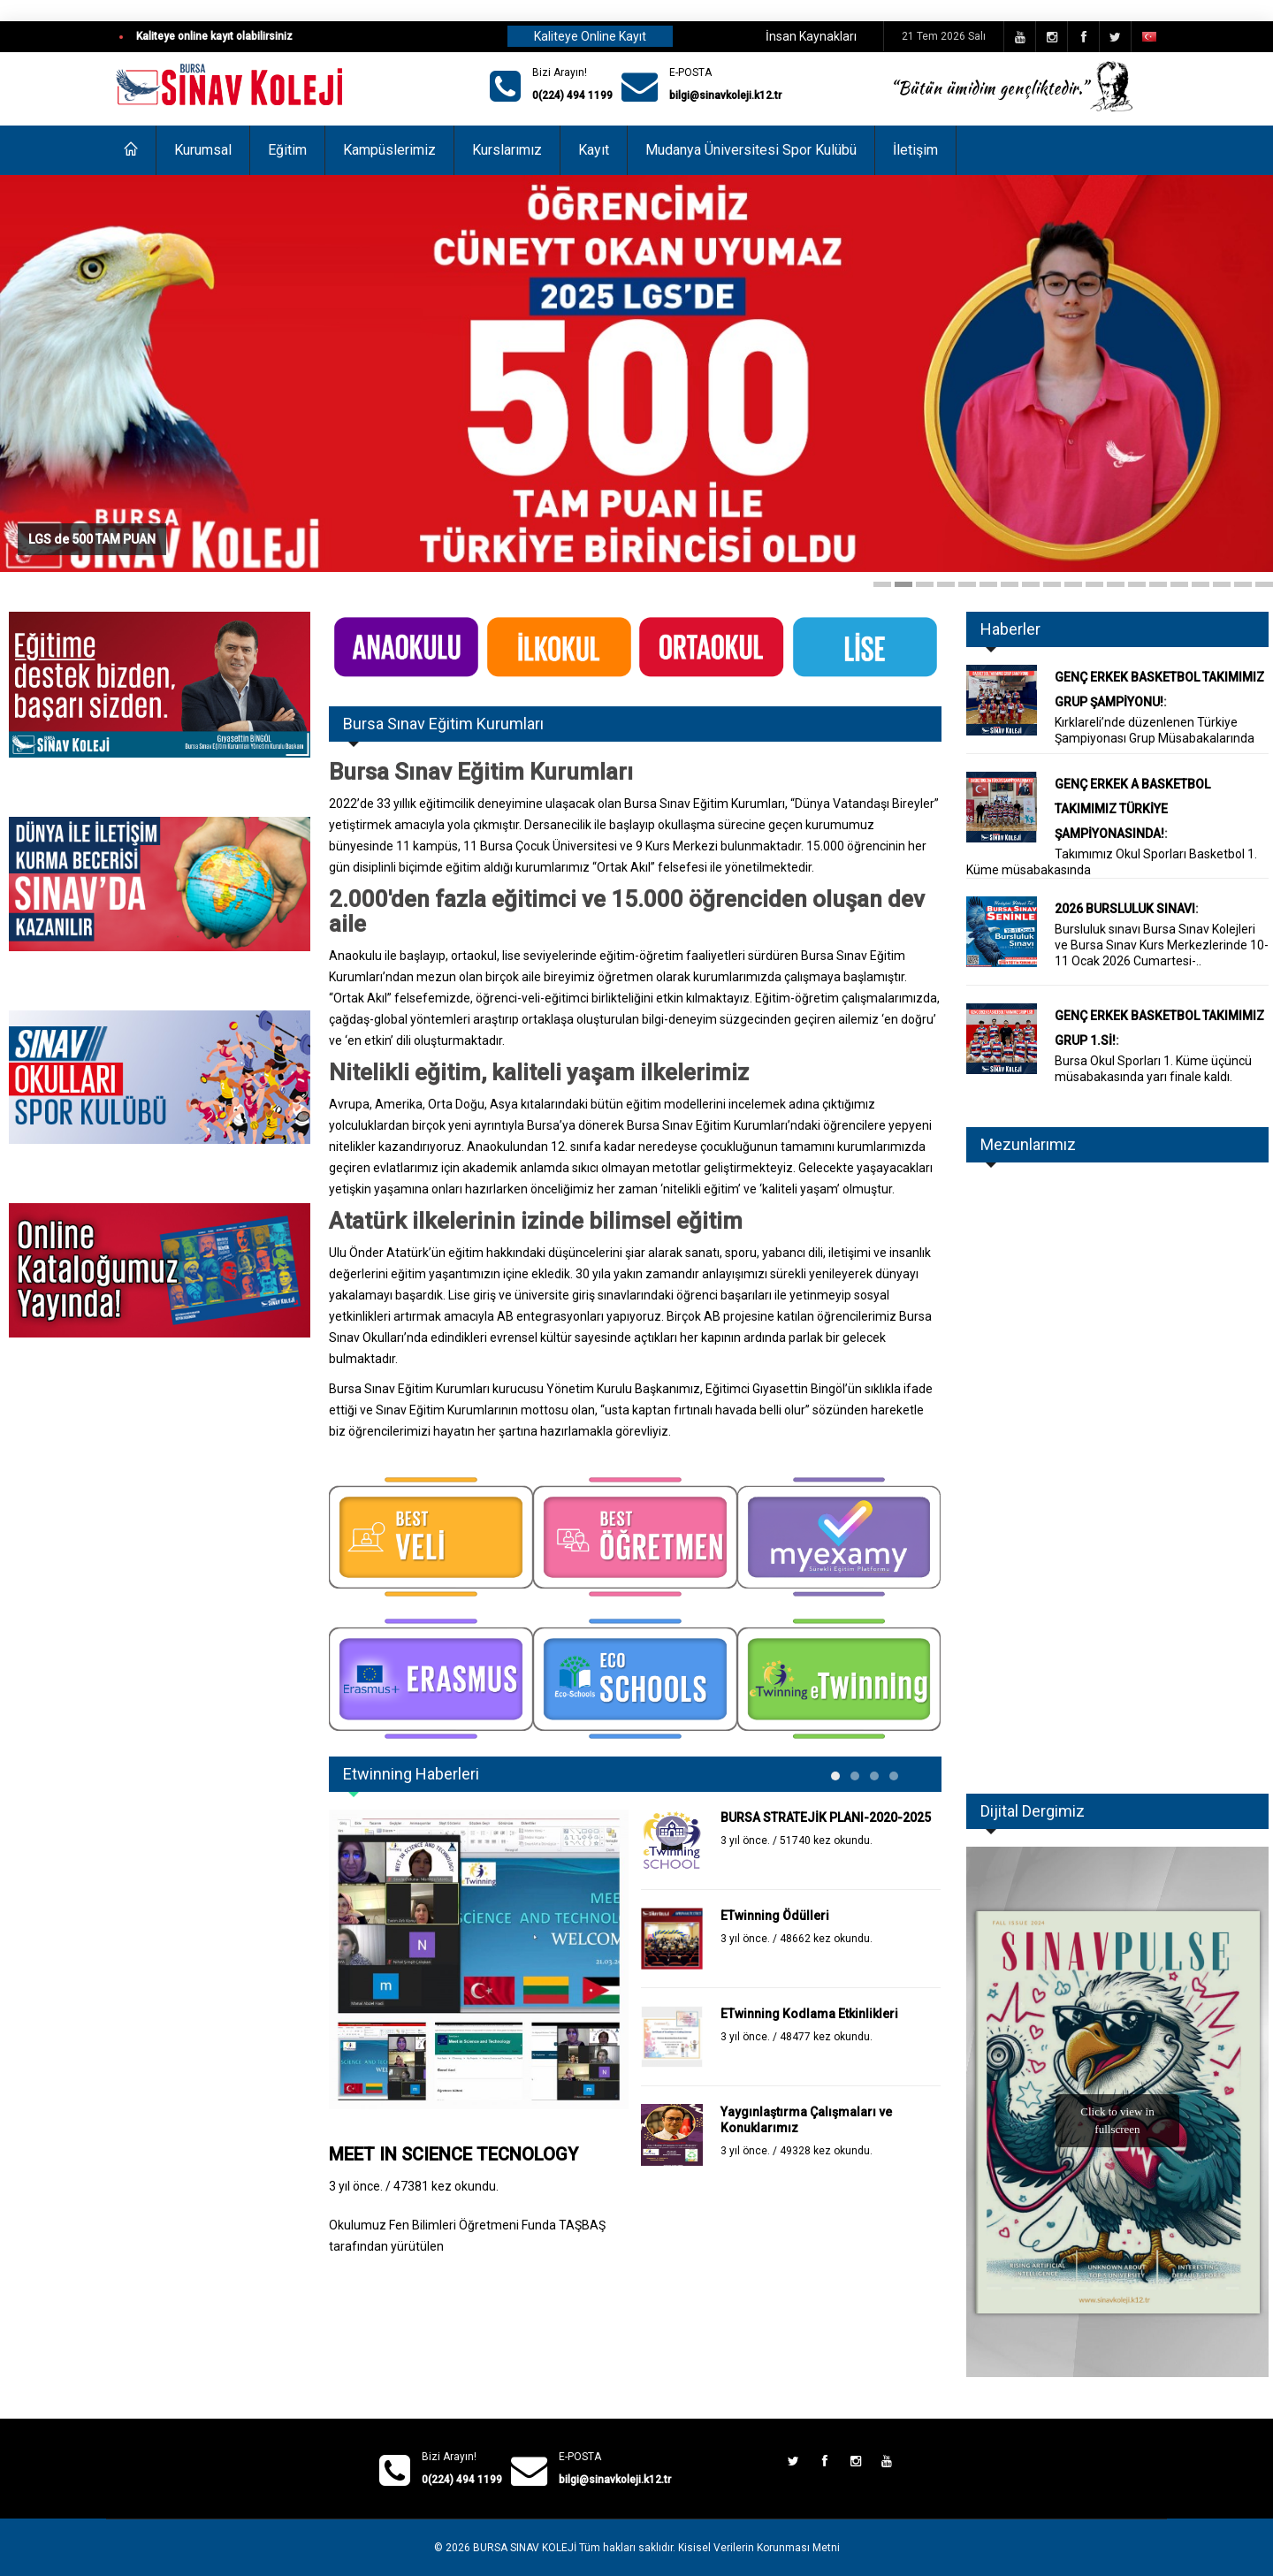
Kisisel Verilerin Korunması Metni (759, 2548)
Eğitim (287, 149)
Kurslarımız (507, 149)
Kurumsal (203, 149)
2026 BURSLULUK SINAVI (1125, 909)
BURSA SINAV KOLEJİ (524, 2548)
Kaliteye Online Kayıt (590, 36)
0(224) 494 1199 (572, 95)
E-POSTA (690, 72)
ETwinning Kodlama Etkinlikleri (809, 2014)
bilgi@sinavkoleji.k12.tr (725, 95)
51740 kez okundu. (826, 1840)
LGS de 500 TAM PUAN (92, 538)
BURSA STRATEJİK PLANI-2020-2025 (825, 1817)
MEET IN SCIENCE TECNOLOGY (453, 2154)
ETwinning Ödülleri (774, 1916)
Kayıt (593, 149)
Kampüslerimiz (389, 149)
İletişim (915, 149)
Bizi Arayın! (559, 72)
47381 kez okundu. (446, 2186)
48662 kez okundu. (826, 1938)
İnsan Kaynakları (811, 36)
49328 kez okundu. (826, 2151)
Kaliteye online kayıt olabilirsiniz (214, 36)
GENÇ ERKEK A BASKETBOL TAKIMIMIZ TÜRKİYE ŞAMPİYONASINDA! (1132, 809)
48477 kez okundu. (826, 2037)
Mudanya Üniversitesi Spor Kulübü (751, 149)
